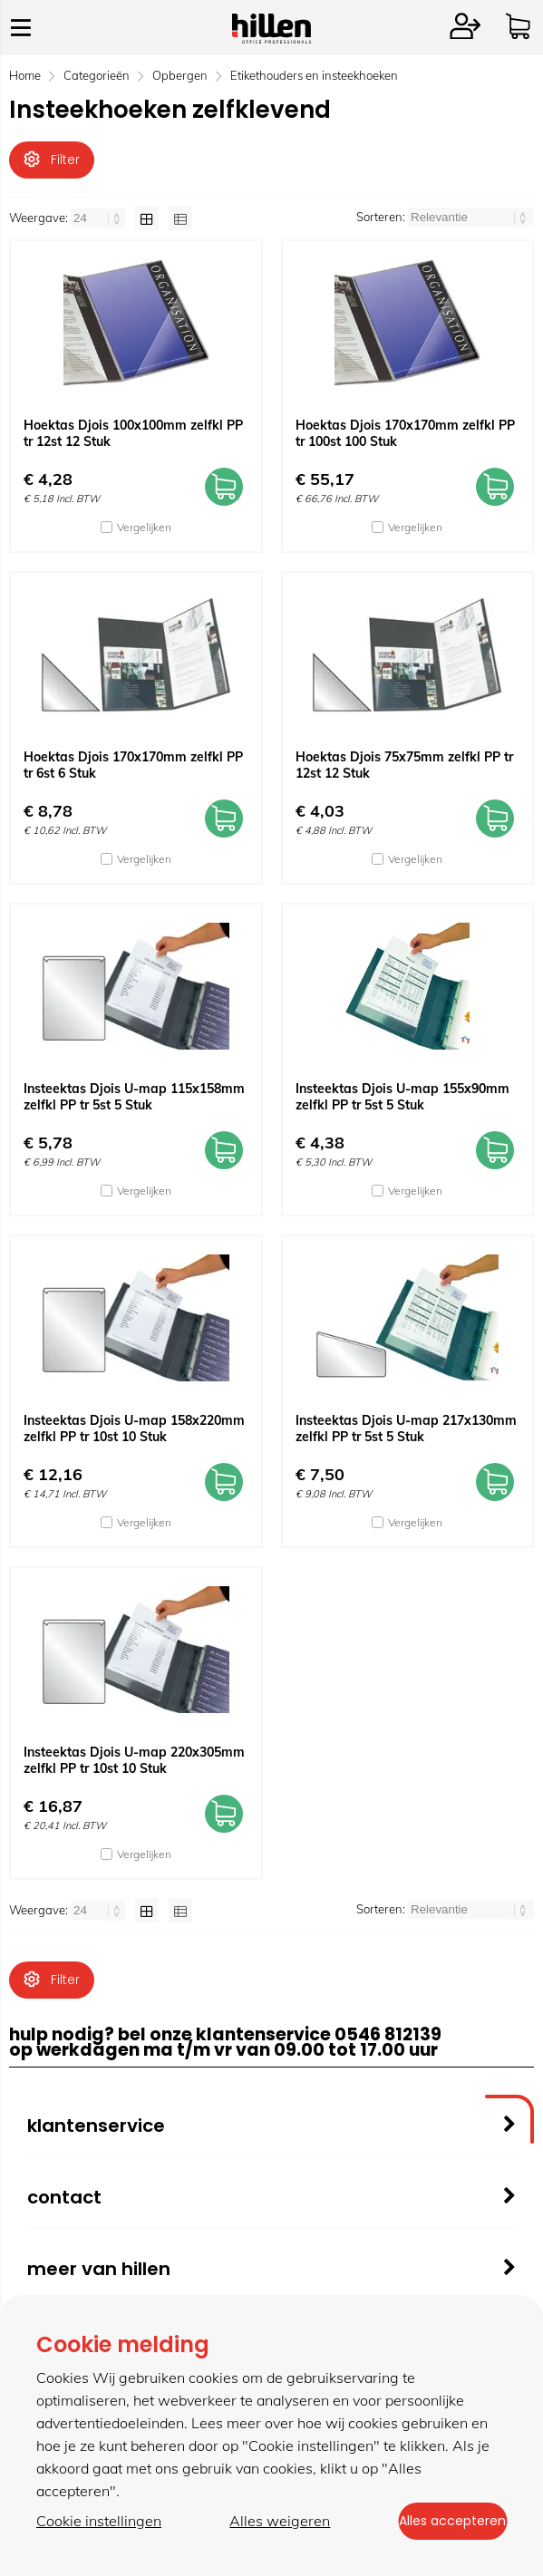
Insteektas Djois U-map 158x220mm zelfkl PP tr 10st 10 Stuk (134, 1437)
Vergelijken (144, 536)
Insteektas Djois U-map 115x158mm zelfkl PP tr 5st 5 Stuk (134, 1105)
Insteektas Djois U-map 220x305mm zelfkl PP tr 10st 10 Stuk (134, 1769)
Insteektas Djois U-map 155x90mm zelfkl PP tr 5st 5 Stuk (402, 1105)
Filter (52, 159)
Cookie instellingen (98, 2522)
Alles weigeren (266, 2522)
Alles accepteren (438, 2522)
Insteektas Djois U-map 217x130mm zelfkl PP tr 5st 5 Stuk (406, 1437)
